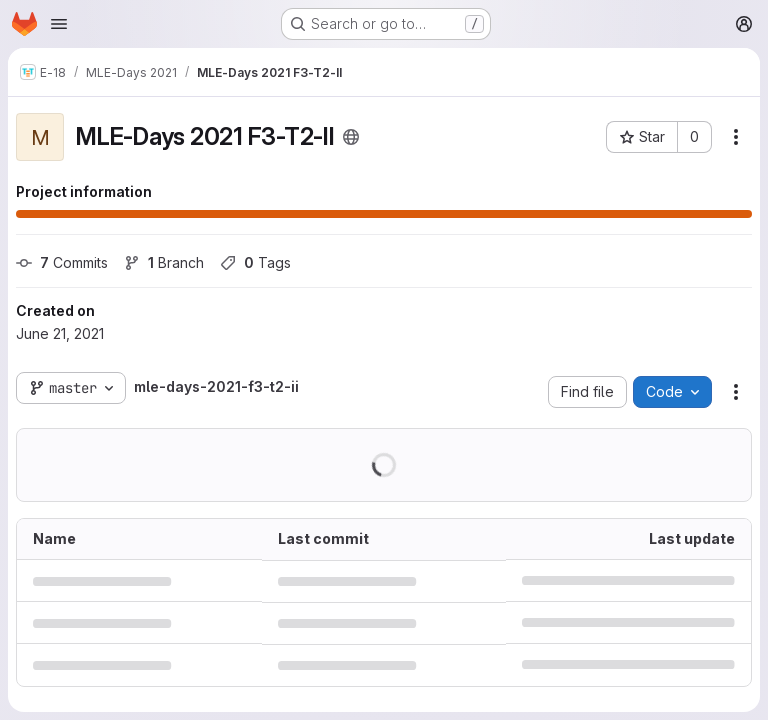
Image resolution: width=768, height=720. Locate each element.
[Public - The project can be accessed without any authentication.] (351, 137)
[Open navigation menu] (59, 24)
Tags (255, 262)
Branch (164, 262)
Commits (62, 262)
